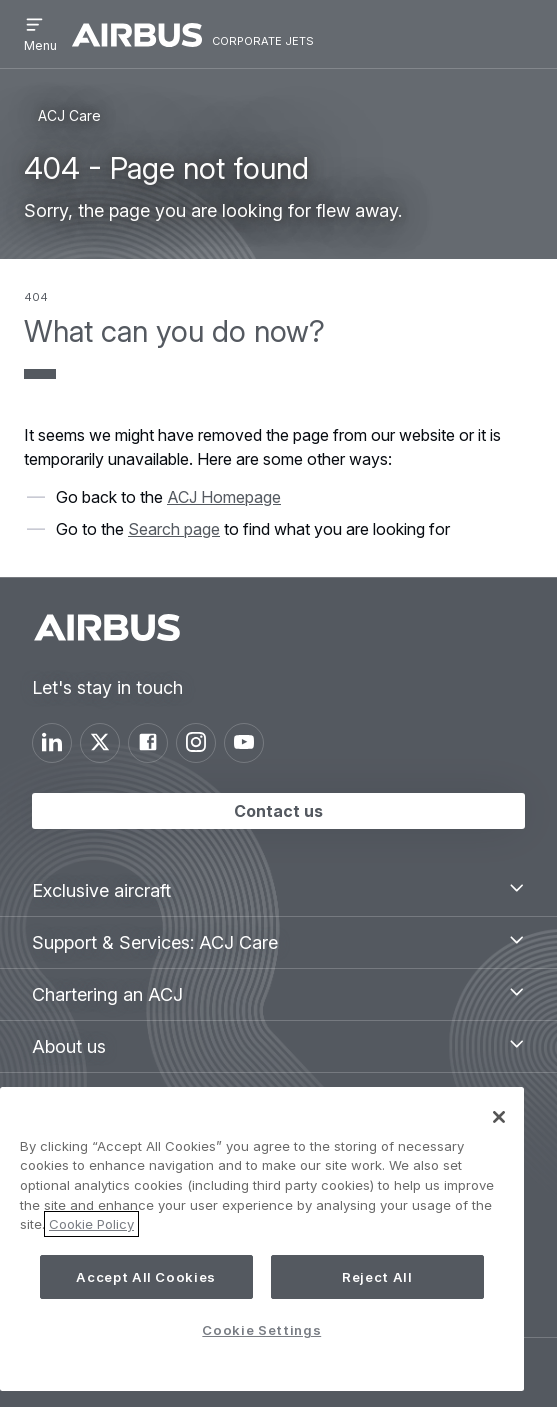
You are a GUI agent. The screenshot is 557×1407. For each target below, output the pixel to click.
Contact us (278, 811)
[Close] (499, 1117)
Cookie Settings (261, 1330)
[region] (262, 1239)
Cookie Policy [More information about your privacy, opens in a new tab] (91, 1224)
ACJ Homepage (224, 497)
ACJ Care (69, 115)
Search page (174, 529)
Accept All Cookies (146, 1277)
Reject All (377, 1277)
